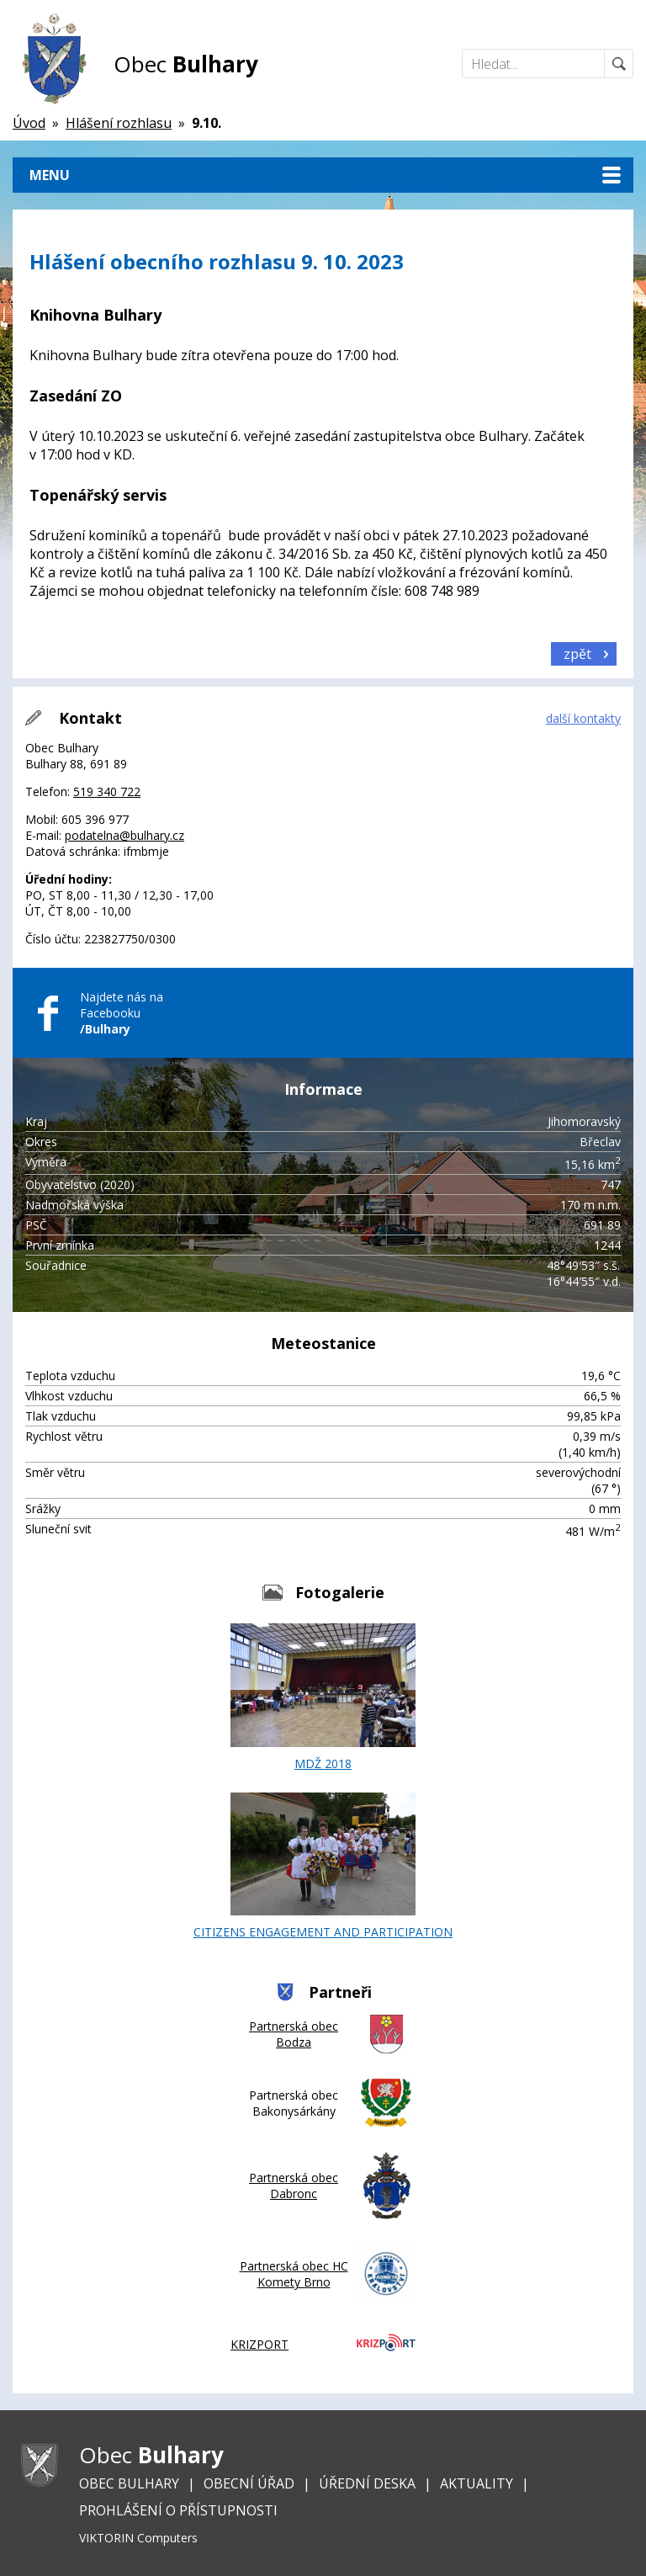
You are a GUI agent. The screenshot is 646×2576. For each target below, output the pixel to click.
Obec (186, 64)
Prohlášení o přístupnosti (178, 2510)
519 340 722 (106, 791)
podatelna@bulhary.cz (124, 835)
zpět (577, 654)
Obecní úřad (249, 2483)
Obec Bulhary (129, 2483)
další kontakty (583, 718)
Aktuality (476, 2483)
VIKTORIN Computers (138, 2538)
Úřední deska (367, 2483)
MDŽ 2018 (323, 1697)
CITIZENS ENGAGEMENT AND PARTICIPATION (323, 1866)
